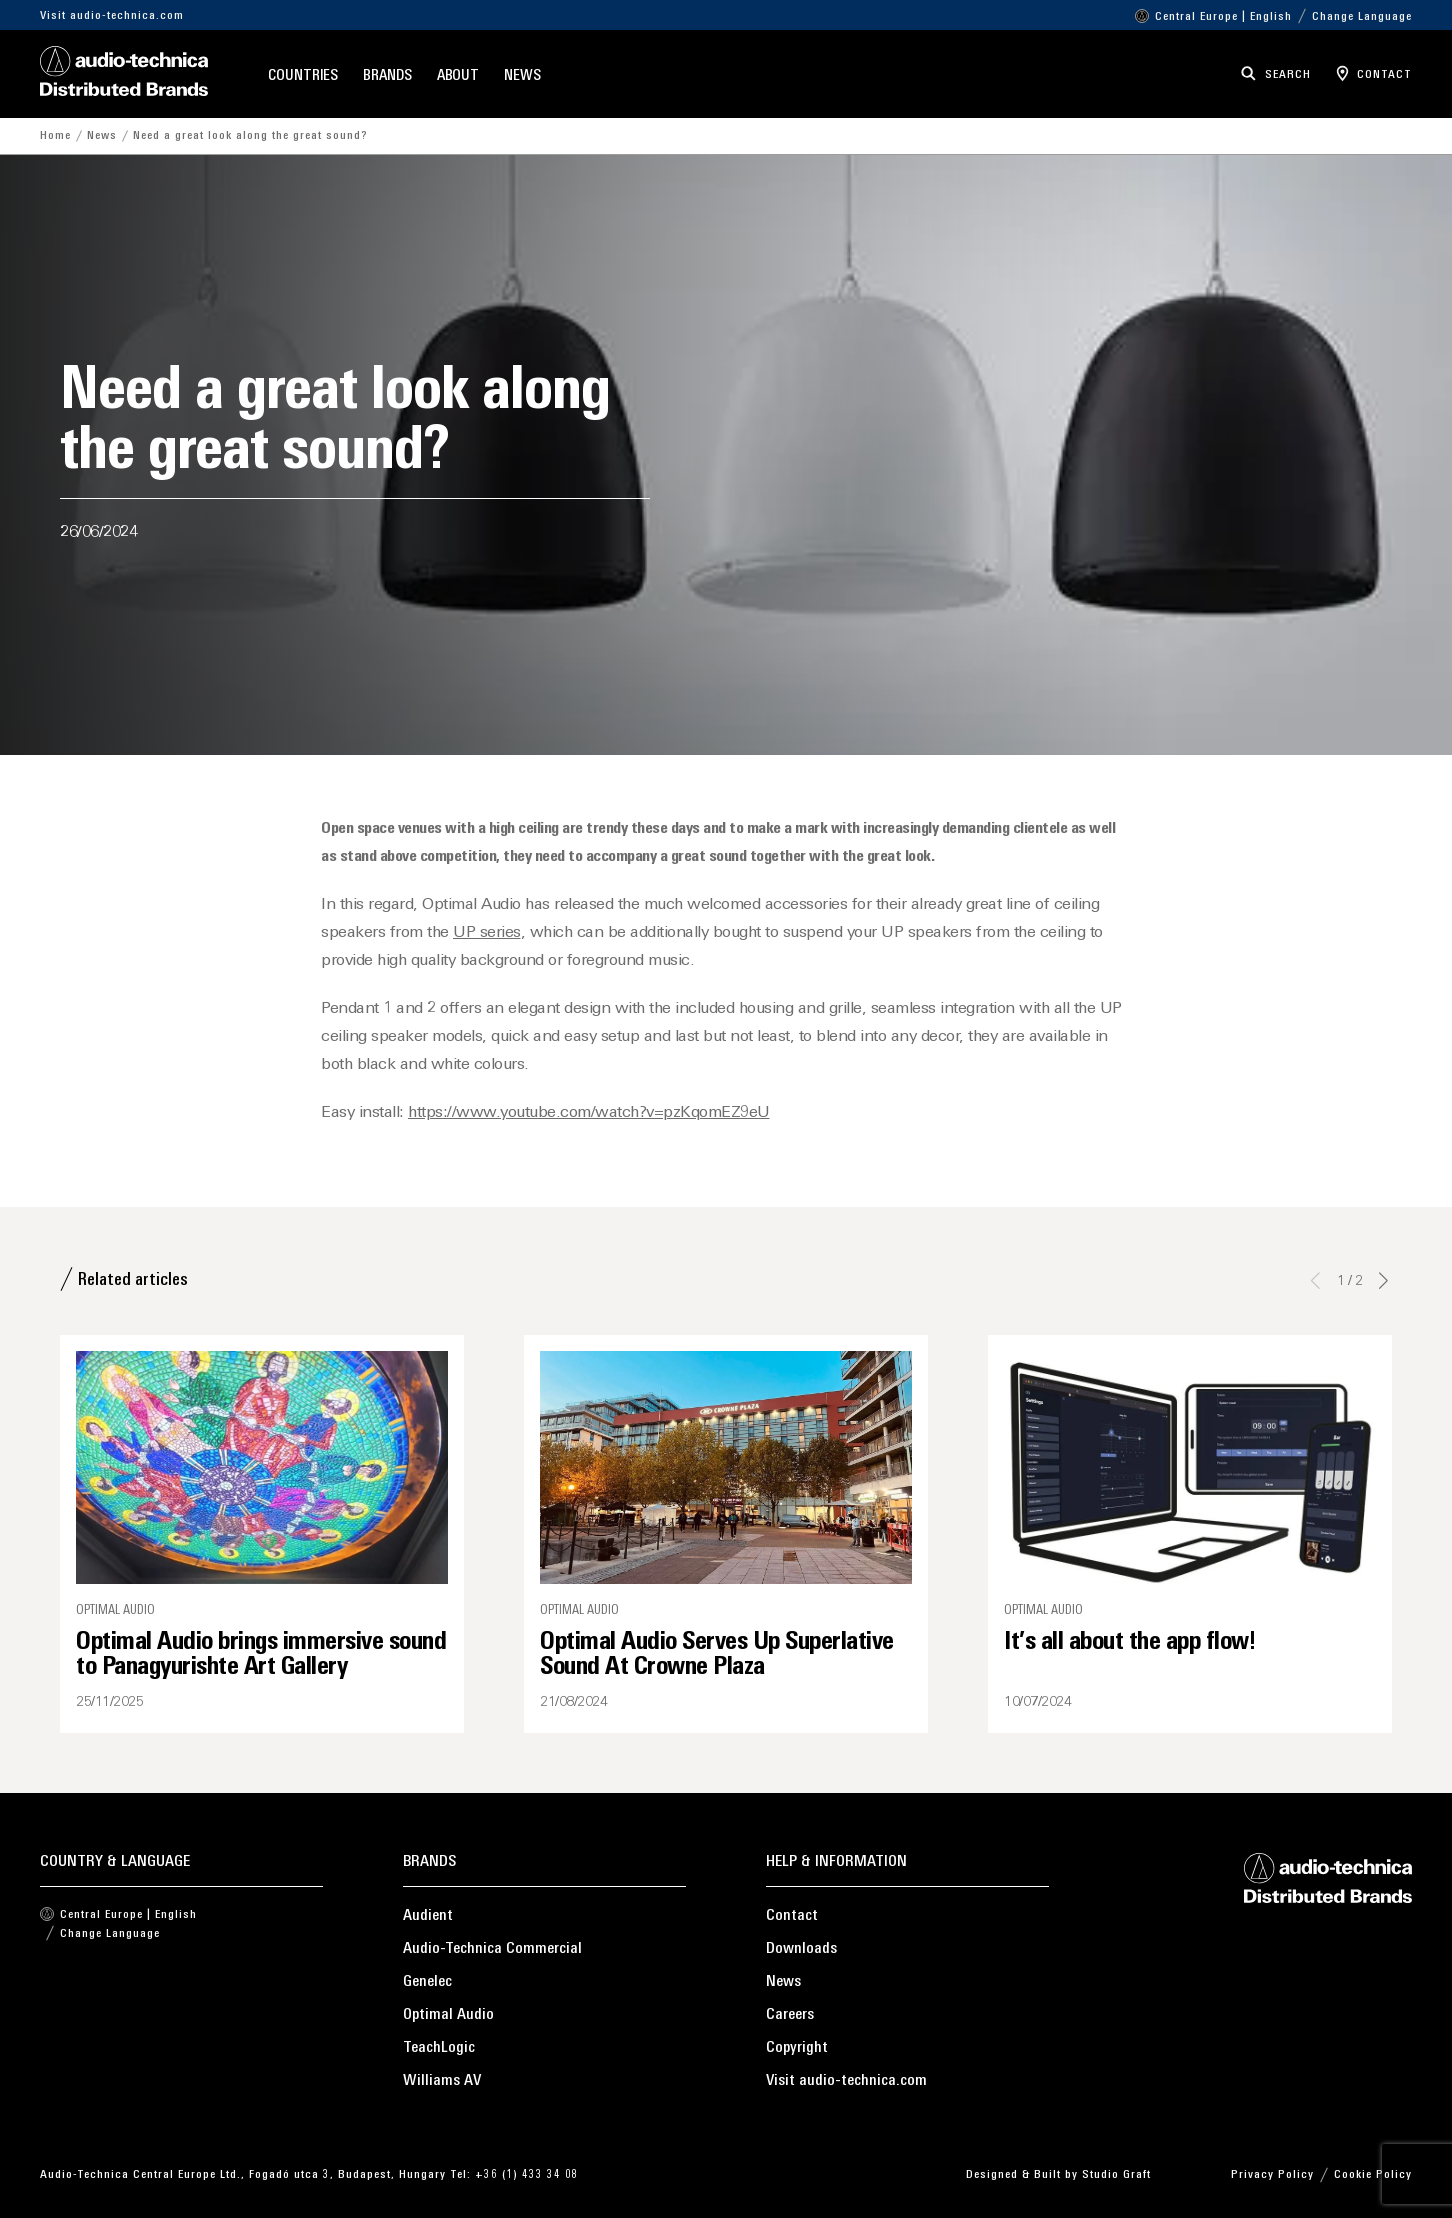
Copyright (797, 2048)
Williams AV (442, 2081)
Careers (790, 2015)
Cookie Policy (1373, 2175)
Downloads (801, 1949)
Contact (792, 1916)
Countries (303, 76)
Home (55, 136)
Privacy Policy (1272, 2175)
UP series (487, 933)
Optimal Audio (448, 2015)
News (522, 76)
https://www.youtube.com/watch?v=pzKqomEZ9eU (589, 1113)
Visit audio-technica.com (112, 16)
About (458, 76)
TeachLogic (439, 2048)
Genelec (427, 1982)
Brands (387, 76)
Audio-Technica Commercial (492, 1949)
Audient (428, 1916)
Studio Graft (1116, 2175)
